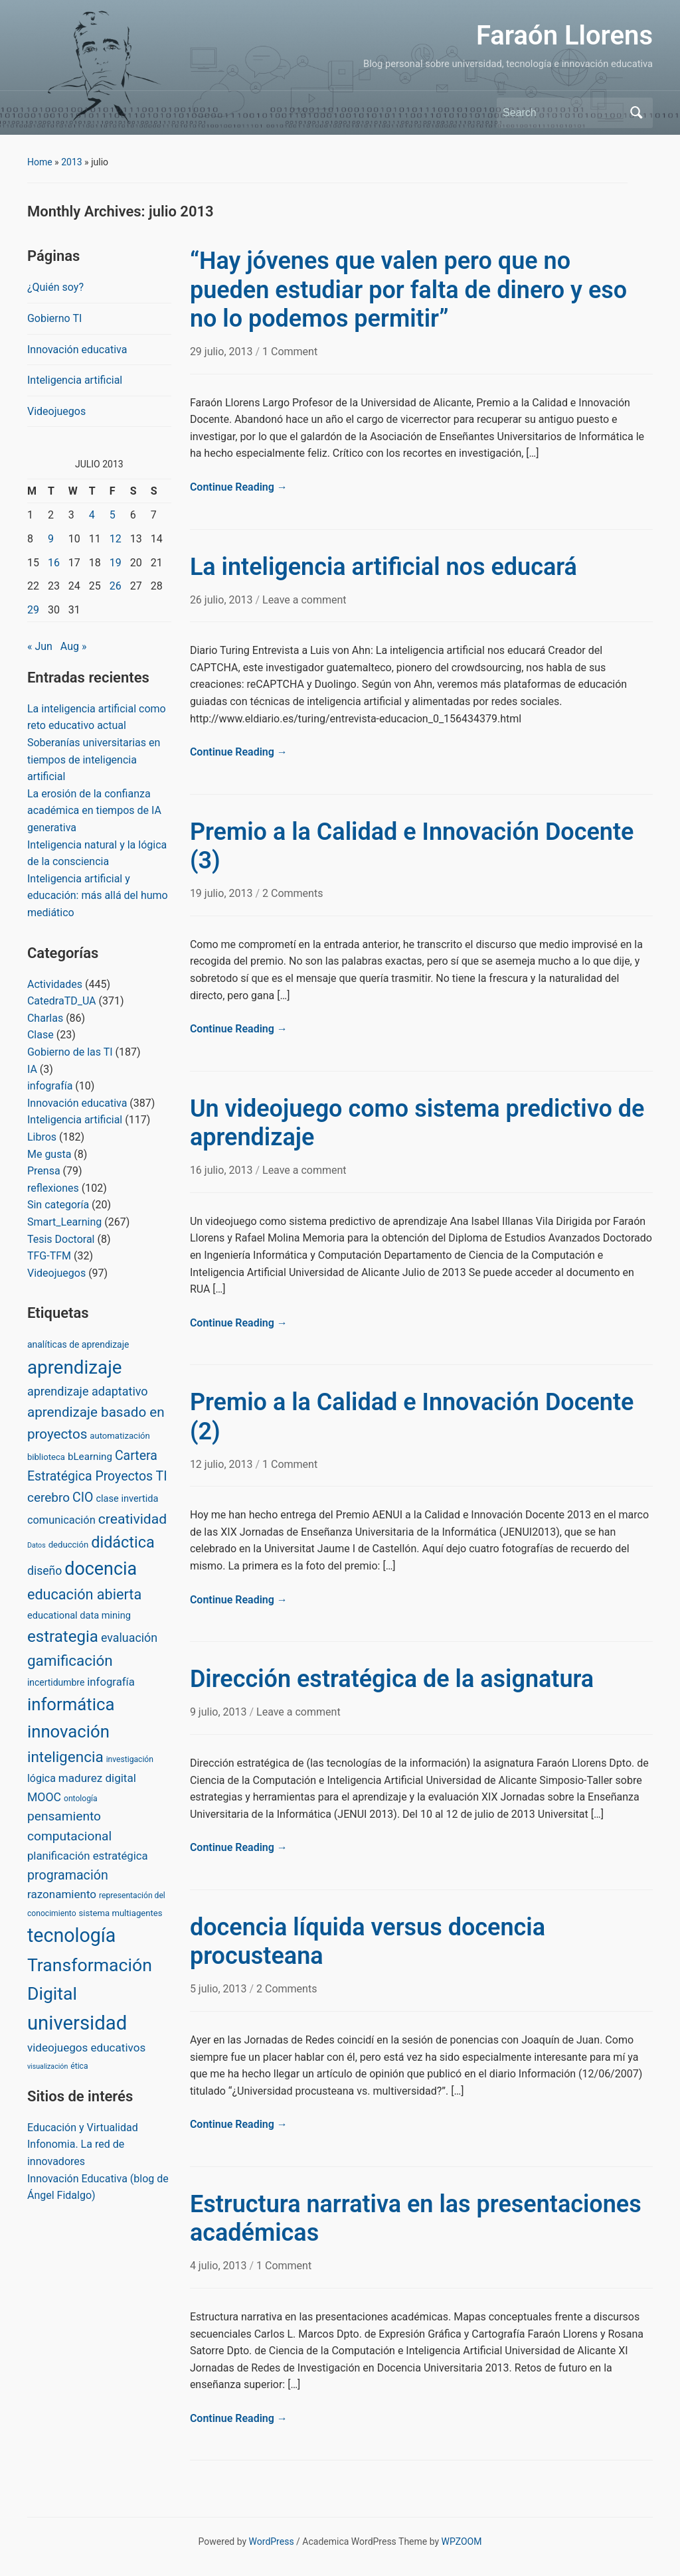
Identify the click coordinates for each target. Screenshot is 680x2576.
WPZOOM (462, 2541)
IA (32, 1069)
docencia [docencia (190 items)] (100, 1568)
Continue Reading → (239, 487)
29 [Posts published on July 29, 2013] (33, 610)
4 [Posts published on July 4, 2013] (92, 515)
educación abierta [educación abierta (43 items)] (84, 1594)
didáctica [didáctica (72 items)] (122, 1542)
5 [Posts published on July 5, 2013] (113, 515)
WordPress (271, 2541)
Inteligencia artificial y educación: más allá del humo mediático (97, 895)
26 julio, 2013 (223, 600)
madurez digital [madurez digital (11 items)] (97, 1778)
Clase (40, 1034)
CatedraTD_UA (61, 1001)
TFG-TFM (49, 1255)
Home (39, 162)
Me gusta (49, 1154)
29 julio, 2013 (223, 351)
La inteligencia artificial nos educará (383, 567)
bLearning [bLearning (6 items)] (90, 1457)
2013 (71, 162)
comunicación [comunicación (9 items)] (61, 1520)
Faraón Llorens (564, 35)
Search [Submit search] (636, 113)
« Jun (39, 646)
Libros (41, 1137)
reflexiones (53, 1188)
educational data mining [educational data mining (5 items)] (79, 1615)
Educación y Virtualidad (82, 2127)
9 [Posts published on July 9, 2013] (51, 538)
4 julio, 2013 (220, 2265)
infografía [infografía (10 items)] (111, 1681)
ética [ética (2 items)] (79, 2066)
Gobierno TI (54, 318)
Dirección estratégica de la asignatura (392, 1679)
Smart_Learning (64, 1222)
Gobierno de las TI (70, 1052)
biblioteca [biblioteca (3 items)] (46, 1457)
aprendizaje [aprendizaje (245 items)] (74, 1367)
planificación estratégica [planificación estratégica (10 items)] (87, 1855)
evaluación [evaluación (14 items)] (129, 1638)
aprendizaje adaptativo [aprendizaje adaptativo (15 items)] (87, 1391)
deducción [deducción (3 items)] (68, 1545)
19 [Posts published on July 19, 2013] (116, 562)
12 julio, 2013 (223, 1464)
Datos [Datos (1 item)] (36, 1545)
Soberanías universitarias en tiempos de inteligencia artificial (93, 759)
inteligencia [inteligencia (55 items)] (65, 1757)
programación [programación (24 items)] (67, 1875)
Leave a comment (304, 600)
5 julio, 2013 (220, 1988)
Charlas (45, 1018)
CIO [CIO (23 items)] (82, 1497)
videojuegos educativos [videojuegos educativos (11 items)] (86, 2047)
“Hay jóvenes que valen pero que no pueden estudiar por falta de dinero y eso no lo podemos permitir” (408, 289)
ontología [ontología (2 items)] (81, 1798)
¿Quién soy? (55, 287)
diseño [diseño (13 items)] (44, 1570)
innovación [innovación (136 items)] (68, 1731)
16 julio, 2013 (223, 1170)
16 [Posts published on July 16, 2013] (54, 562)
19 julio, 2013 (223, 893)
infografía (49, 1086)
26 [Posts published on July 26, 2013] (116, 586)
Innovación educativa (77, 349)
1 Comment (289, 351)
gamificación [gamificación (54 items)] (70, 1660)
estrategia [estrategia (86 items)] (62, 1636)
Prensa (43, 1171)
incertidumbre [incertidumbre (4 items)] (55, 1682)
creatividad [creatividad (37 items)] (132, 1518)
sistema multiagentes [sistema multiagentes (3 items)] (121, 1913)
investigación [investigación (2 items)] (129, 1759)
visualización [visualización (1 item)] (47, 2066)
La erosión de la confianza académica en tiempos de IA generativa (94, 810)
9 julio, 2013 (220, 1712)
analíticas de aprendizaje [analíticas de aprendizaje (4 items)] (78, 1344)
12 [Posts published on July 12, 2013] (116, 538)
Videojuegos (56, 411)
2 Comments (292, 893)
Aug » (73, 646)
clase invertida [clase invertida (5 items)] (127, 1498)
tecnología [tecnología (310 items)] (71, 1935)
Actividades (54, 984)
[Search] (562, 113)
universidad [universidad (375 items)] (77, 2023)
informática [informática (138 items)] (70, 1704)
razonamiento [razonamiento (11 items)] (61, 1894)
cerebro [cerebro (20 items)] (48, 1497)
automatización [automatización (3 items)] (120, 1436)
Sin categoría (58, 1204)
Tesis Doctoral (61, 1239)
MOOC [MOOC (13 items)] (44, 1797)
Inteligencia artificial (74, 380)
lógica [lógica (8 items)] (41, 1778)
